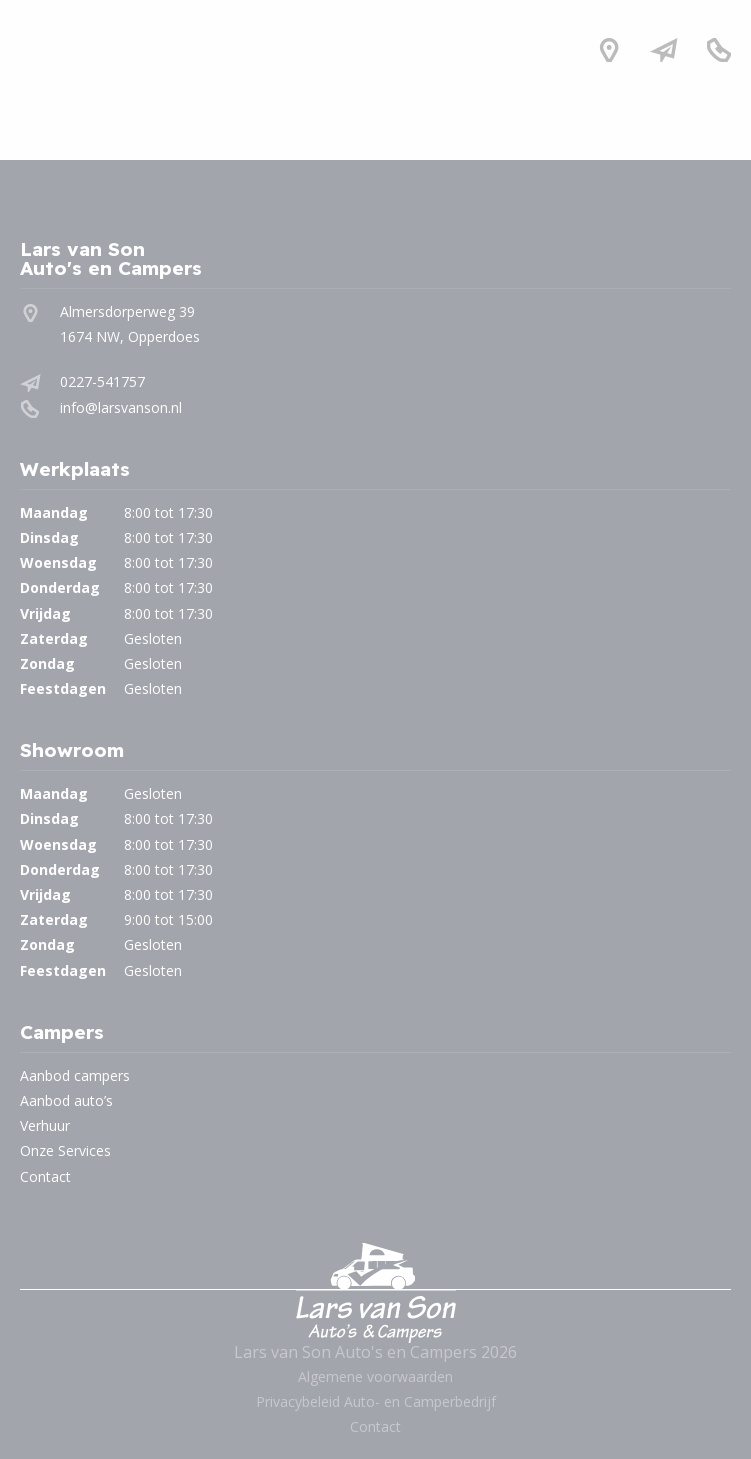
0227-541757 (102, 381)
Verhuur (45, 1125)
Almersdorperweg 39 (127, 311)
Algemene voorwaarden (375, 1376)
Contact (45, 1176)
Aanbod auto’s (66, 1100)
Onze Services (65, 1150)
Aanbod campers (75, 1075)
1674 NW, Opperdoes (130, 336)
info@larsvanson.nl (121, 407)
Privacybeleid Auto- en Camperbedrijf (376, 1401)
